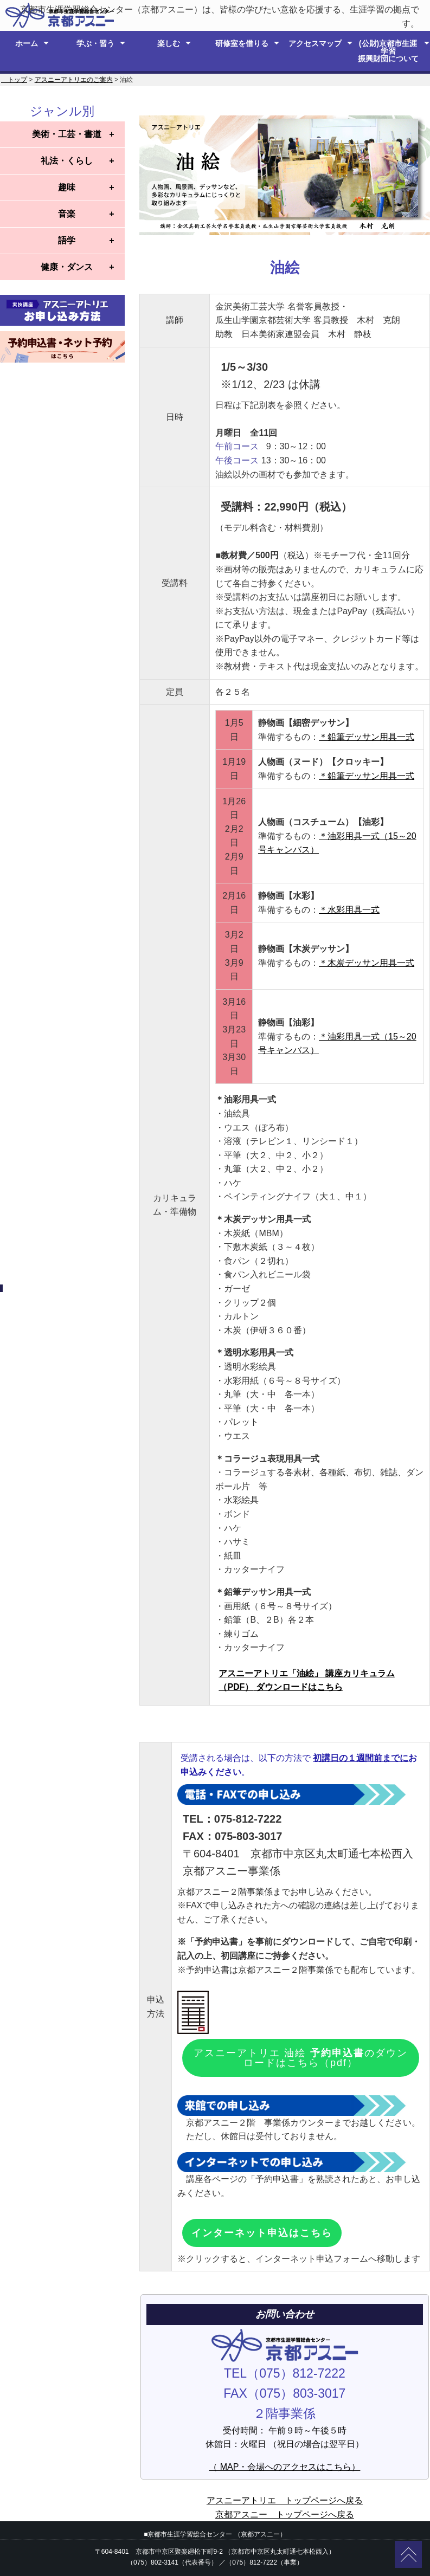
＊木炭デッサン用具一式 (366, 962)
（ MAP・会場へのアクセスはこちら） (284, 2466)
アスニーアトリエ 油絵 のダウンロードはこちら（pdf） (300, 2058)
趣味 (66, 187)
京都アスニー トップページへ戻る (284, 2514)
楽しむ (168, 43)
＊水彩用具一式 (349, 909)
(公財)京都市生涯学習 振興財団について (388, 51)
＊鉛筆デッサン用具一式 (366, 736)
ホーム (26, 43)
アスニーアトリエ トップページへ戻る (285, 2500)
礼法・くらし (67, 160)
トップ (14, 79)
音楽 (66, 213)
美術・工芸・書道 (66, 134)
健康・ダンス (67, 267)
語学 (66, 240)
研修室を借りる (241, 43)
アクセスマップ (315, 43)
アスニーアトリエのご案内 (74, 79)
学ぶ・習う (95, 43)
